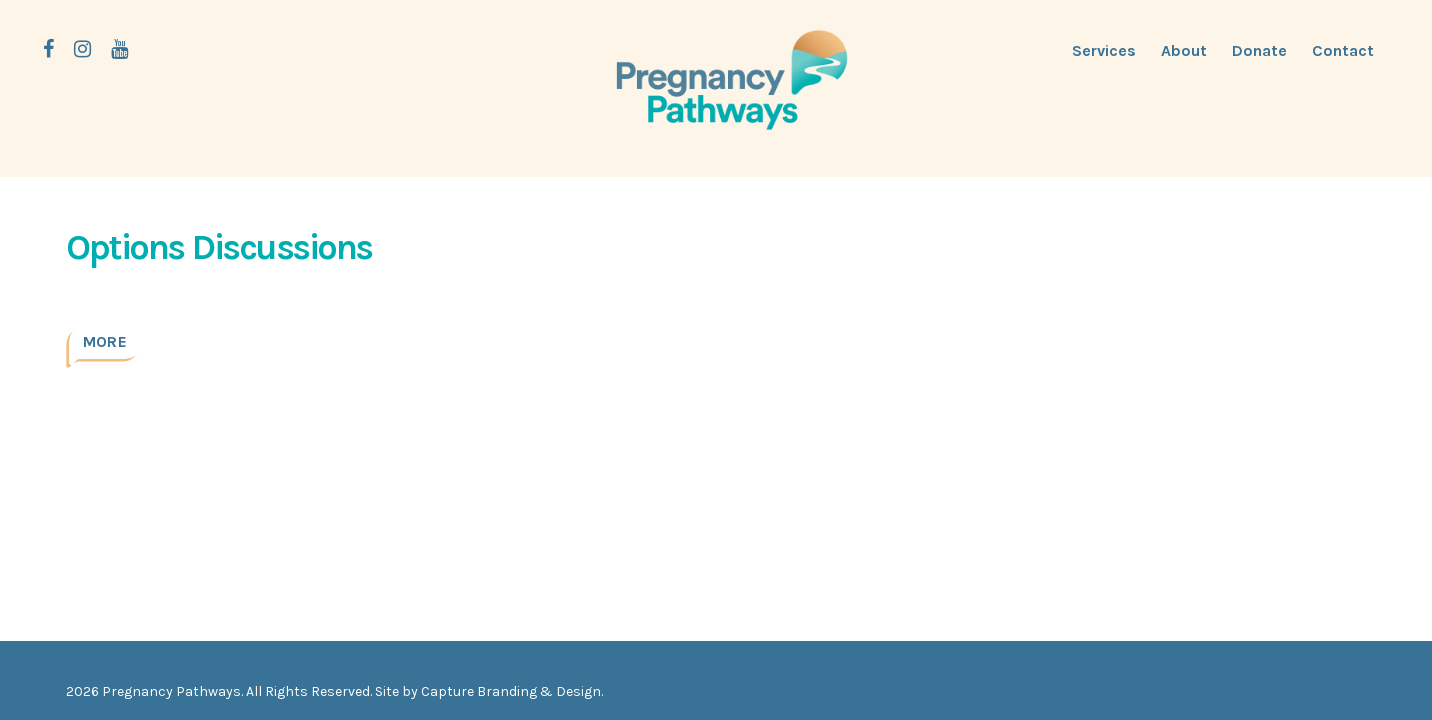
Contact (1343, 50)
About (1184, 50)
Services (1104, 50)
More (104, 341)
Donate (1259, 50)
